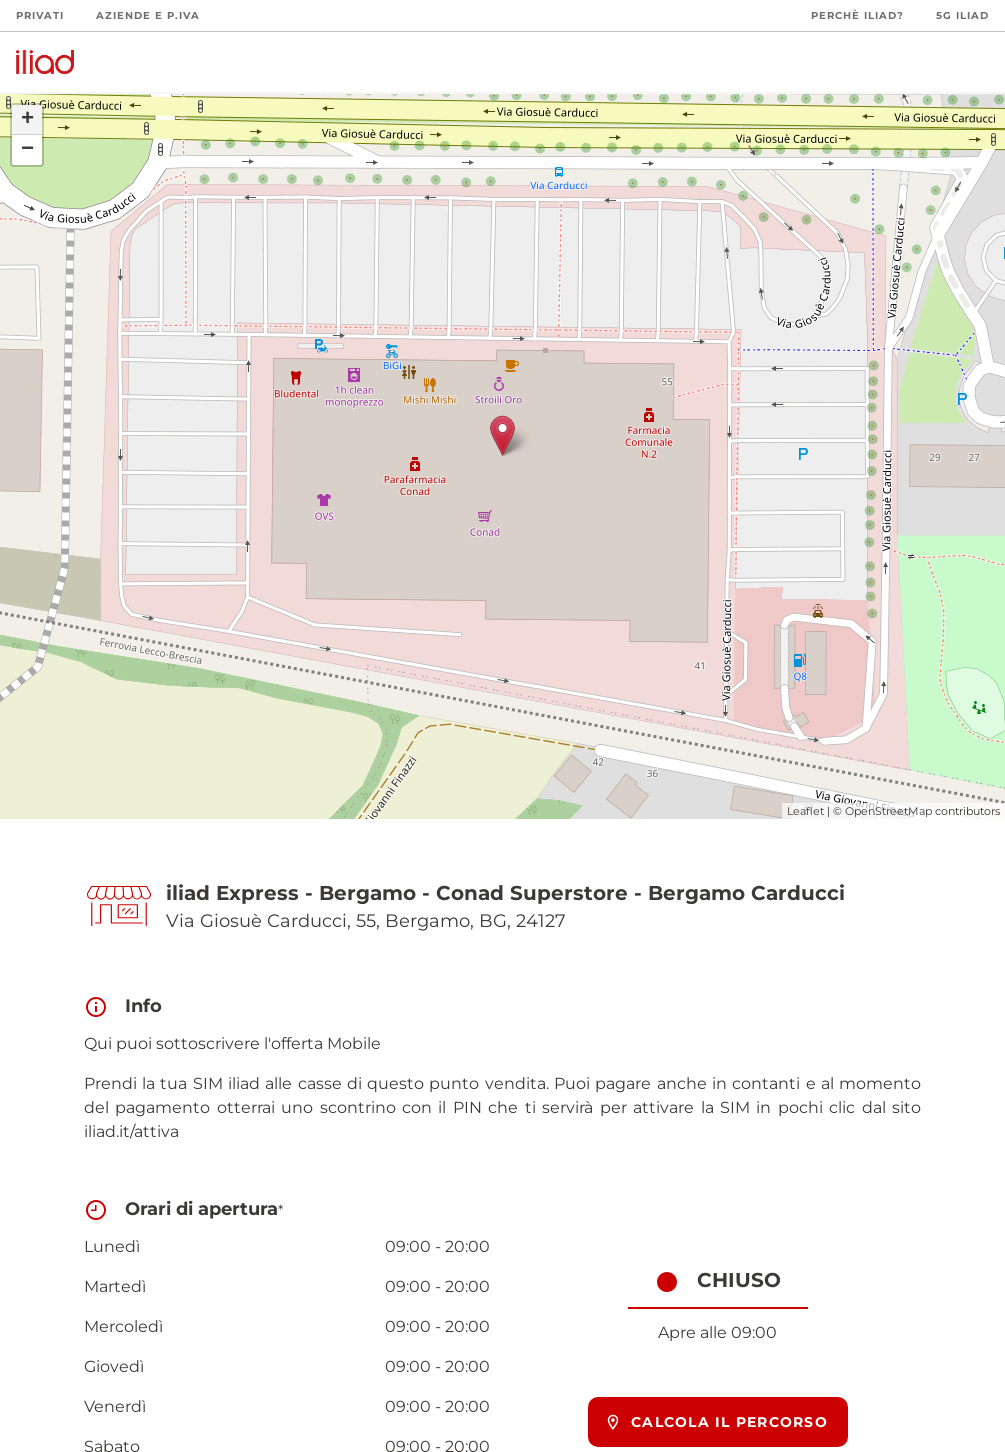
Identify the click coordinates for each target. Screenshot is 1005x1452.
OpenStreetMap (888, 811)
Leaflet (805, 811)
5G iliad (962, 15)
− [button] (27, 150)
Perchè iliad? (857, 15)
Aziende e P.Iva (148, 15)
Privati (40, 15)
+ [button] (27, 120)
